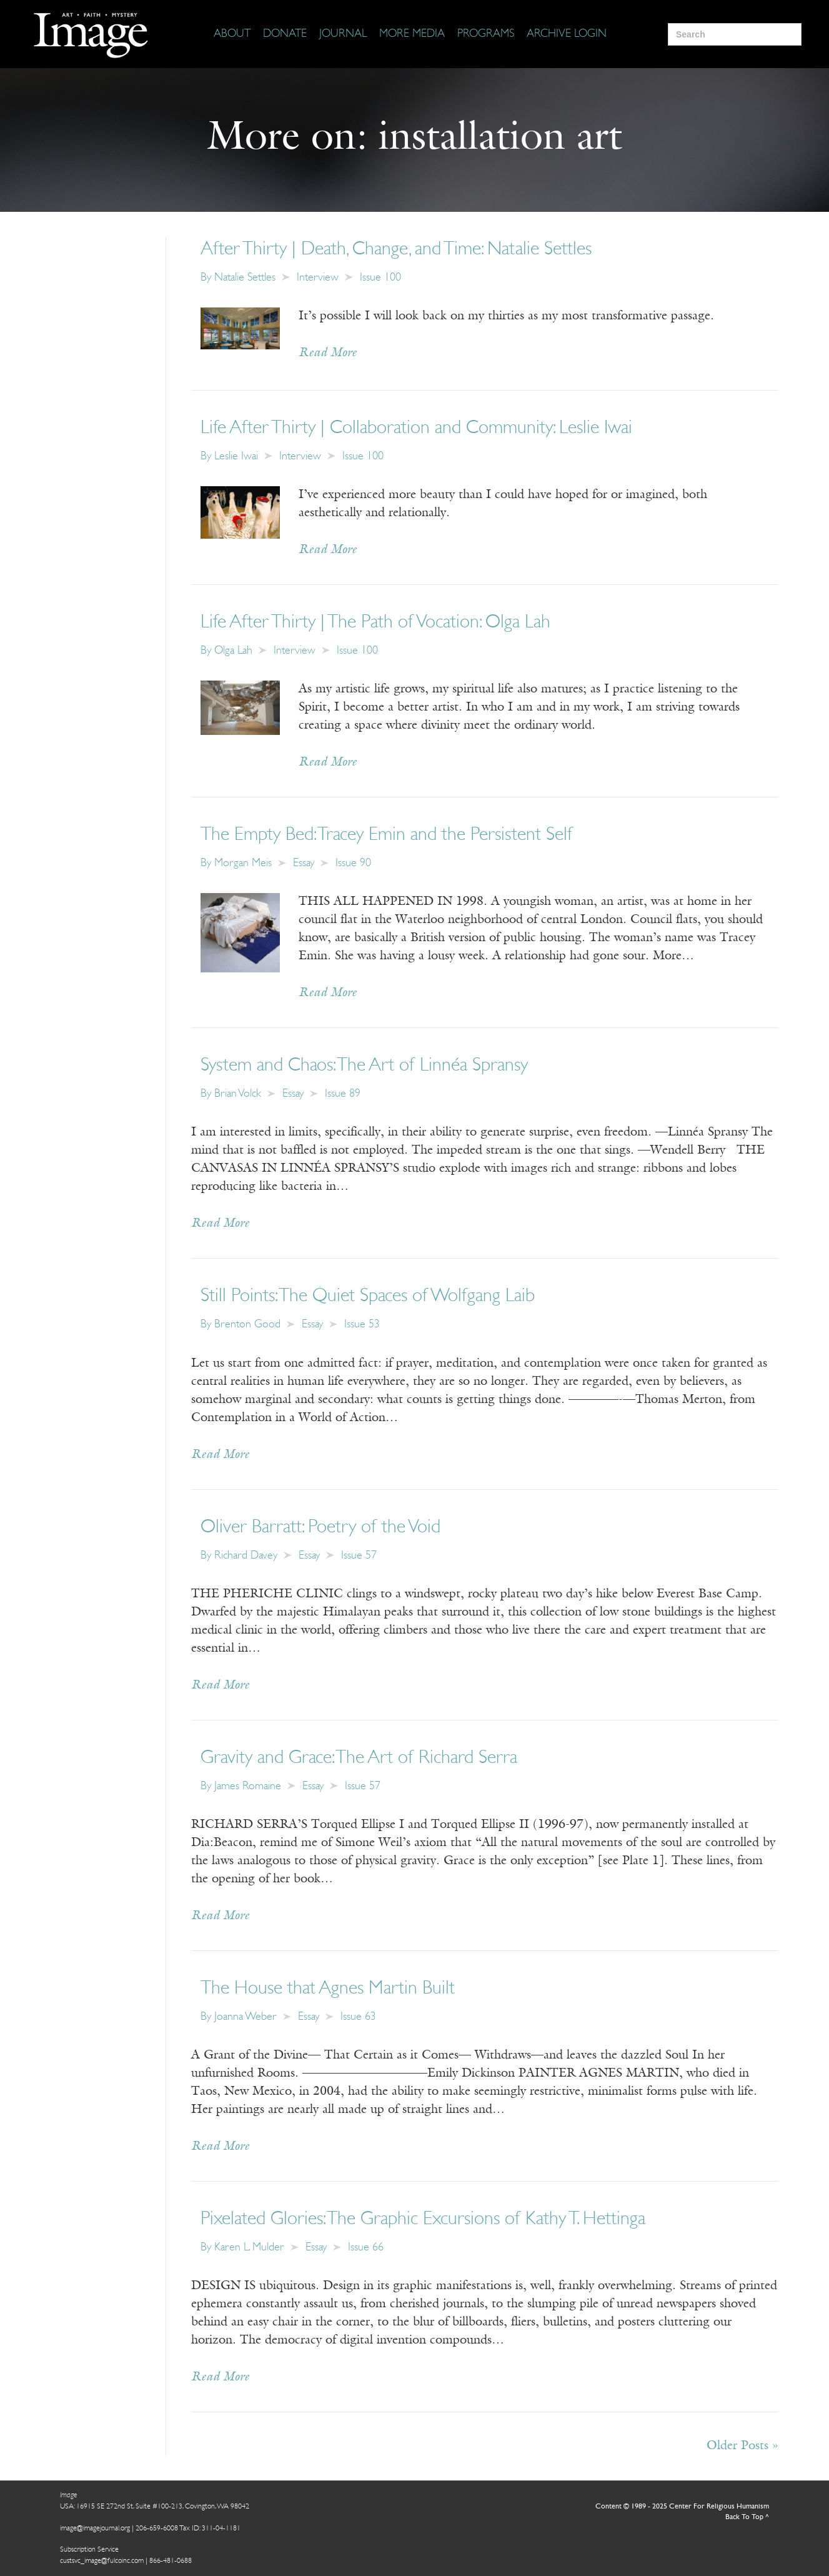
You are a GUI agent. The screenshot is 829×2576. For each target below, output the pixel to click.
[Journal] (343, 34)
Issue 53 (362, 1324)
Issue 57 (359, 1556)
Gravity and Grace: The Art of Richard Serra (359, 1758)
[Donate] (285, 34)
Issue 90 (353, 863)
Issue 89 (342, 1094)
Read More (328, 353)
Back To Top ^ (747, 2517)
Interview (318, 278)
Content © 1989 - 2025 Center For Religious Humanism (682, 2506)
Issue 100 (380, 278)
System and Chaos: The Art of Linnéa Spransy (364, 1066)
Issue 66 (366, 2248)
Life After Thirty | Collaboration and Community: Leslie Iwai (416, 428)
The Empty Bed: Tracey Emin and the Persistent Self (387, 835)
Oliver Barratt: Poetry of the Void (320, 1527)
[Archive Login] (566, 34)
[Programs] (485, 34)
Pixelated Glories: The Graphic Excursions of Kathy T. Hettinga (423, 2219)
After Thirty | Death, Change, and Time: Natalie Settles (396, 249)
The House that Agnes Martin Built (328, 1989)
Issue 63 (358, 2017)
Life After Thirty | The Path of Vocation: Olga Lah (375, 622)
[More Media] (412, 34)
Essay (303, 863)
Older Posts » (742, 2446)
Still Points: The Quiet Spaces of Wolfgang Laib (368, 1296)
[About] (232, 34)
